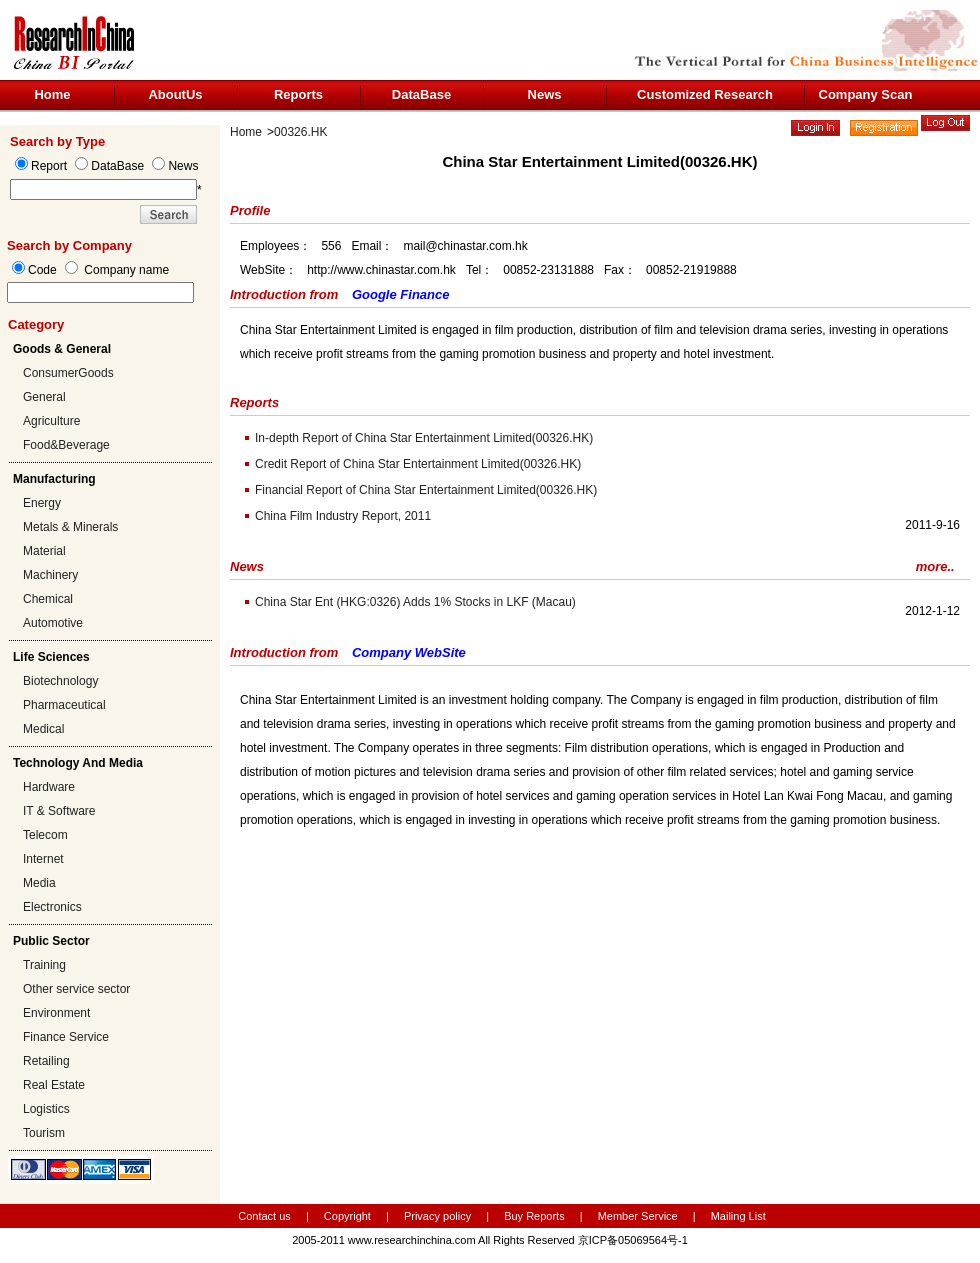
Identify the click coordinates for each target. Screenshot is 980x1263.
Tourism (44, 1133)
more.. (935, 566)
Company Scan (866, 94)
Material (44, 551)
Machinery (50, 575)
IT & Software (59, 811)
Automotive (53, 623)
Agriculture (51, 421)
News (545, 94)
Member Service (638, 1216)
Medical (43, 729)
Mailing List (738, 1216)
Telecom (45, 835)
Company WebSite (409, 652)
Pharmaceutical (64, 705)
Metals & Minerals (70, 527)
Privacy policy (439, 1216)
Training (44, 965)
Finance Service (66, 1037)
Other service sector (76, 989)
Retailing (46, 1061)
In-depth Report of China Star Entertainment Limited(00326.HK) (424, 438)
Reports (298, 94)
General (44, 397)
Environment (56, 1013)
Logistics (46, 1109)
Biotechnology (60, 681)
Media (39, 883)
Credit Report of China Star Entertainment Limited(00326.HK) (418, 464)
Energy (42, 503)
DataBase (421, 94)
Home (52, 94)
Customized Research (705, 94)
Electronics (52, 907)
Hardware (49, 787)
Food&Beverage (66, 445)
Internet (43, 859)
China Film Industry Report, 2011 (343, 516)
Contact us (264, 1216)
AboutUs (175, 94)
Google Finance (401, 294)
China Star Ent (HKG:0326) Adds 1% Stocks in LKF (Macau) (415, 602)
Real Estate (54, 1085)
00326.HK (300, 132)
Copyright (347, 1216)
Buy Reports (534, 1216)
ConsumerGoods (68, 373)
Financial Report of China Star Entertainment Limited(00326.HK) (426, 490)
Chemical (48, 599)
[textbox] (100, 292)
